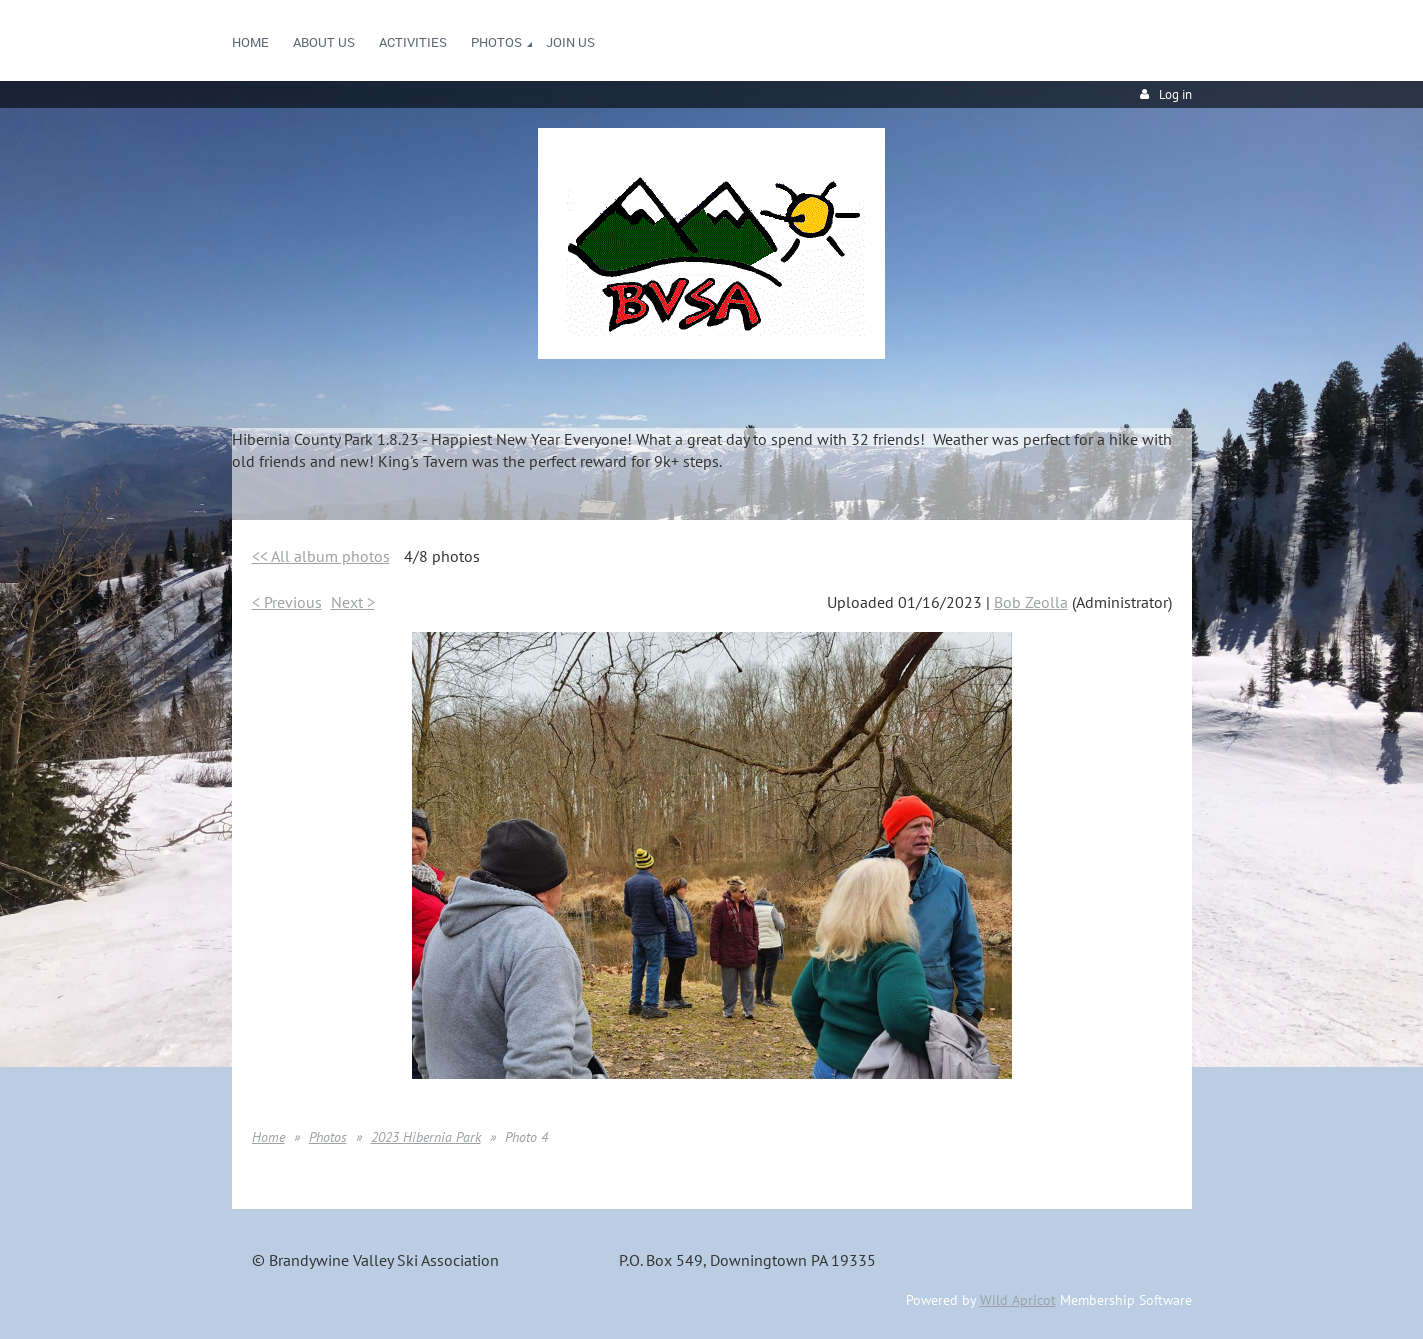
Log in (1175, 94)
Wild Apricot (1018, 1300)
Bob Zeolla (1031, 602)
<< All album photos (321, 556)
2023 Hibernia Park (426, 1137)
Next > (353, 602)
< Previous (287, 602)
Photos (328, 1137)
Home (268, 1137)
